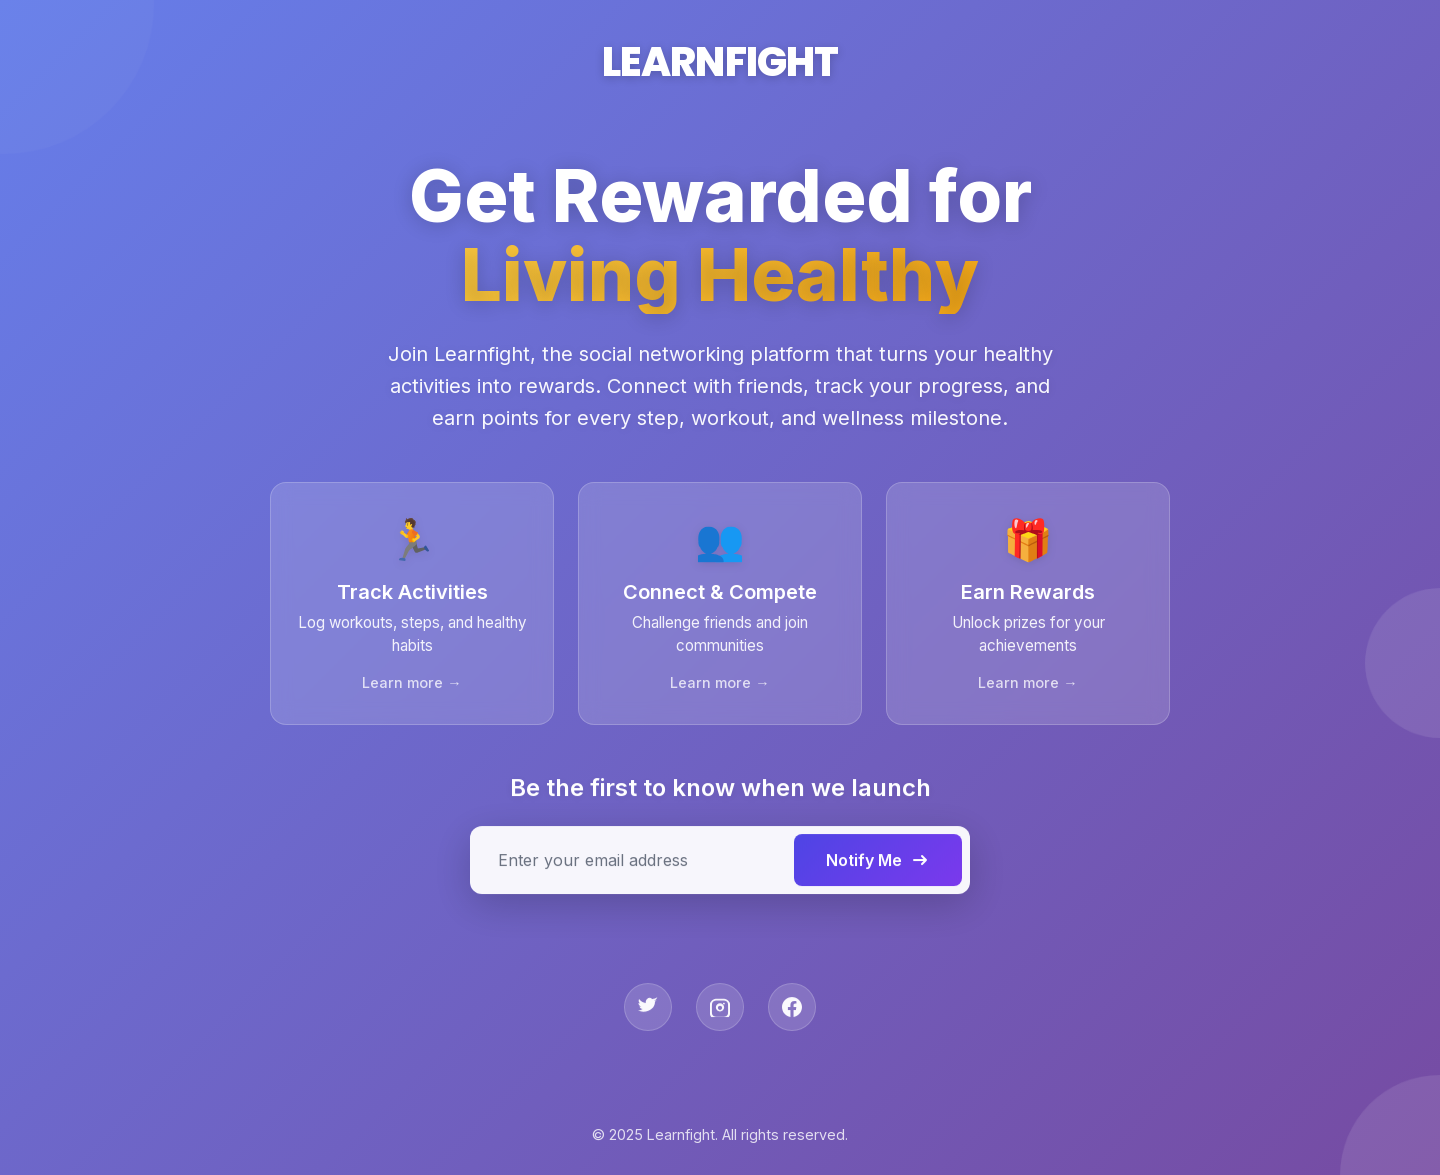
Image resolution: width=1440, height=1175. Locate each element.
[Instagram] (720, 1009)
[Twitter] (648, 1009)
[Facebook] (792, 1009)
